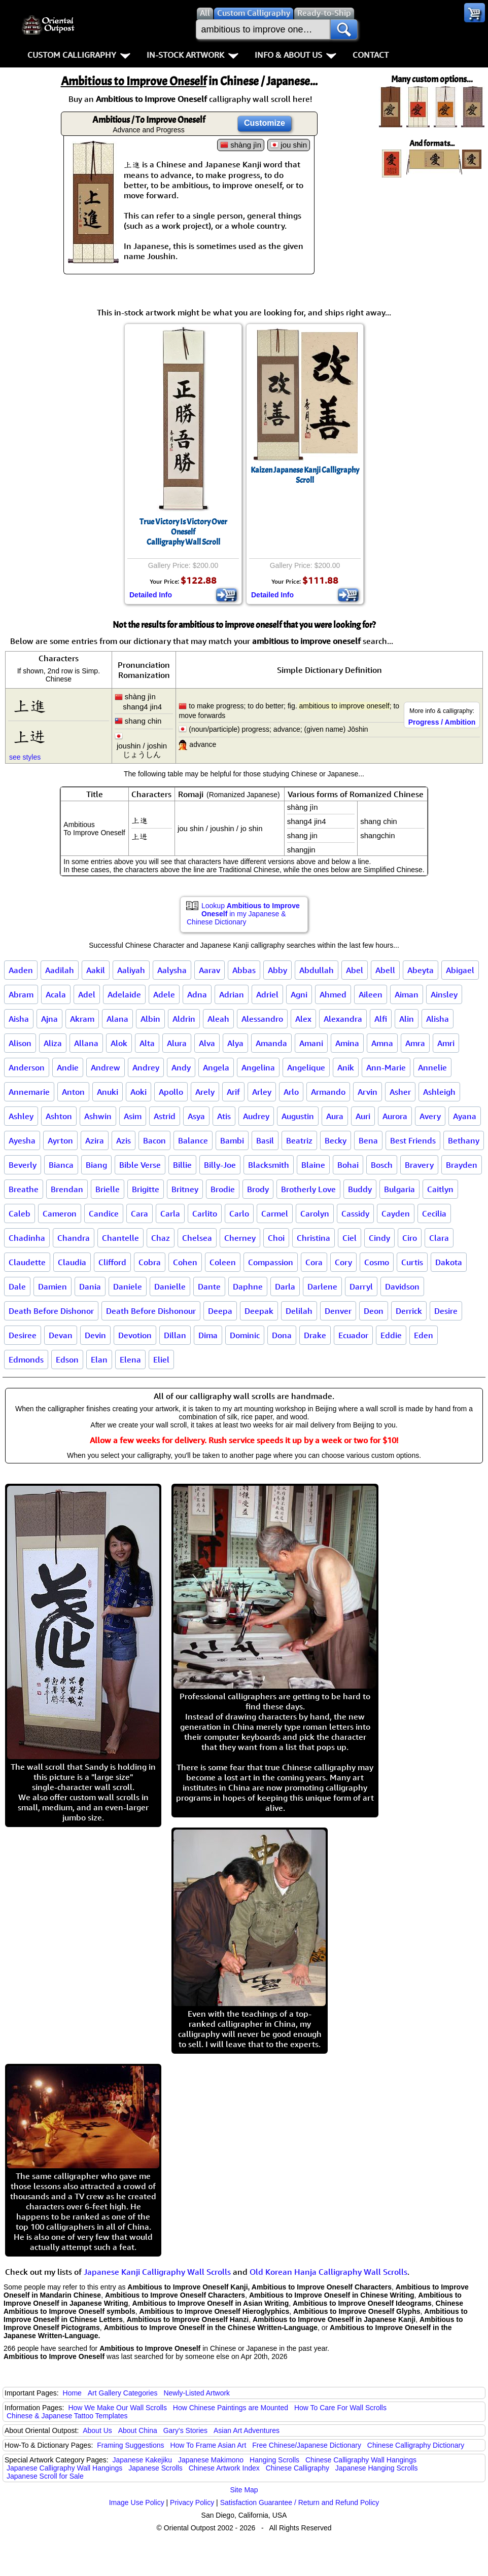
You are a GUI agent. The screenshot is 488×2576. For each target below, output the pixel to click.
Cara (139, 1213)
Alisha (437, 1019)
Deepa (220, 1311)
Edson (67, 1359)
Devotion (135, 1335)
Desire (446, 1311)
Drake (315, 1335)
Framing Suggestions (130, 2445)
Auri (363, 1116)
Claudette (27, 1262)
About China (137, 2430)
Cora (314, 1262)
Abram (21, 994)
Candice (104, 1213)
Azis (123, 1140)
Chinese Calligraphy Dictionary (415, 2445)
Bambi (232, 1140)
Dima (208, 1335)
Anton (73, 1092)
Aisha (19, 1019)
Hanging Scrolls (274, 2460)
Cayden (395, 1213)
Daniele (127, 1286)
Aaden (21, 970)
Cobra (149, 1262)
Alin (406, 1019)
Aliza (53, 1043)
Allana (86, 1043)
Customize (264, 123)
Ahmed (333, 994)
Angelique (306, 1067)
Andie (68, 1067)
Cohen (185, 1262)
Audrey (256, 1116)
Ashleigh (439, 1092)
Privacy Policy (192, 2502)
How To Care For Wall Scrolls (340, 2408)
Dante (209, 1286)
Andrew (105, 1067)
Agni (299, 994)
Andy (181, 1067)
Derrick (409, 1311)
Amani (311, 1043)
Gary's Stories (185, 2430)
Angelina (258, 1067)
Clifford (112, 1262)
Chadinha (27, 1238)
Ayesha (22, 1140)
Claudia (72, 1262)
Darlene (322, 1286)
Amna (382, 1043)
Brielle (107, 1189)
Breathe (24, 1189)
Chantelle (120, 1238)
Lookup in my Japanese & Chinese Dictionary (243, 914)
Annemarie (29, 1092)
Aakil (95, 970)
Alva (207, 1043)
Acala (56, 994)
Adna (197, 994)
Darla (285, 1286)
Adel (86, 994)
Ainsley (444, 994)
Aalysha (172, 970)
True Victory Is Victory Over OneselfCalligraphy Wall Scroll (183, 532)
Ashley (21, 1116)
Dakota (448, 1262)
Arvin (367, 1092)
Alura (177, 1043)
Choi (276, 1238)
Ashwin (98, 1116)
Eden (423, 1335)
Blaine (313, 1165)
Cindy (379, 1238)
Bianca (61, 1165)
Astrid (165, 1116)
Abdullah (316, 970)
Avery (430, 1116)
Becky (335, 1140)
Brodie (223, 1189)
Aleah (218, 1019)
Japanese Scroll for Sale (45, 2476)
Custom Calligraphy (78, 55)
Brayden (461, 1165)
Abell (385, 970)
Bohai (348, 1165)
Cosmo (376, 1262)
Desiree (23, 1335)
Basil (265, 1140)
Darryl (361, 1286)
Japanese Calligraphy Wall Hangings (64, 2468)
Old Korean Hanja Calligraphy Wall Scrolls (328, 2272)
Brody (258, 1189)
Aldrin (183, 1019)
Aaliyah (131, 970)
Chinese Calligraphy (297, 2468)
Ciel (349, 1238)
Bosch (382, 1165)
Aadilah (59, 970)
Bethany (463, 1140)
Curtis (412, 1262)
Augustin (298, 1116)
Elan (99, 1359)
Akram (82, 1019)
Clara (439, 1238)
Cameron (60, 1213)
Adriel (267, 994)
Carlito (204, 1213)
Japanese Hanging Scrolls (376, 2468)
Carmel (274, 1213)
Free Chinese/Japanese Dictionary (306, 2445)
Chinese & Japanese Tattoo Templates (67, 2416)
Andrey (145, 1067)
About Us (97, 2430)
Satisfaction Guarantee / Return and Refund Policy (299, 2502)
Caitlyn (440, 1189)
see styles (25, 757)
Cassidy (355, 1213)
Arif (233, 1092)
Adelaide (124, 994)
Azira (94, 1140)
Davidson (402, 1286)
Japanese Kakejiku (142, 2460)
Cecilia (434, 1213)
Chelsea (197, 1238)
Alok (119, 1043)
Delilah (299, 1311)
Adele (164, 994)
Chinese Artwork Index (224, 2468)
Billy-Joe (220, 1165)
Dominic (245, 1335)
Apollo (171, 1092)
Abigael (460, 970)
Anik (345, 1067)
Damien (52, 1286)
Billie (182, 1165)
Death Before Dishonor (51, 1311)
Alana (117, 1019)
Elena (130, 1359)
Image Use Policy (136, 2502)
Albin (150, 1019)
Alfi (380, 1019)
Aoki (138, 1092)
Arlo (291, 1092)
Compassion (270, 1262)
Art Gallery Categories (123, 2393)
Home (72, 2393)
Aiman (407, 994)
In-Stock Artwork (192, 55)
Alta (147, 1043)
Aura (334, 1116)
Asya (196, 1116)
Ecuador (353, 1335)
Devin (95, 1335)
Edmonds (26, 1359)
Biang (96, 1165)
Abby (277, 970)
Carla (170, 1213)
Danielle (170, 1286)
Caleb (19, 1213)
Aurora (394, 1116)
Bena (368, 1140)
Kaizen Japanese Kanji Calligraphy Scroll (305, 475)
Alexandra (343, 1019)
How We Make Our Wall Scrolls (117, 2408)
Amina (347, 1043)
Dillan (175, 1335)
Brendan (67, 1189)
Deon (374, 1311)
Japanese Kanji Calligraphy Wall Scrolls (157, 2272)
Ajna (49, 1019)
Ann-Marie (386, 1067)
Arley (261, 1092)
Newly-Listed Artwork (196, 2393)
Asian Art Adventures (247, 2430)
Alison (20, 1043)
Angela (216, 1067)
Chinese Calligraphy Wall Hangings (360, 2460)
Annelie (432, 1067)
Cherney (240, 1238)
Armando (328, 1092)
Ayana (464, 1116)
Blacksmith (268, 1165)
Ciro (409, 1238)
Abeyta (420, 970)
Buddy (360, 1189)
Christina (313, 1238)
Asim (133, 1116)
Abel (354, 970)
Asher (400, 1092)
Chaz (160, 1238)
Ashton (59, 1116)
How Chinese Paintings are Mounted (230, 2408)
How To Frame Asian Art (208, 2445)
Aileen (370, 994)
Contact (371, 55)
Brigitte (145, 1189)
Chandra (73, 1238)
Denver (338, 1311)
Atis (224, 1116)
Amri (446, 1043)
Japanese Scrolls (155, 2468)
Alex (303, 1019)
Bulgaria (399, 1189)
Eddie (391, 1335)
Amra (415, 1043)
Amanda (271, 1043)
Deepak (259, 1311)
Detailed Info (150, 595)
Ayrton (60, 1140)
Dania (90, 1286)
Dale (17, 1286)
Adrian (231, 994)
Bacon (154, 1140)
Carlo (239, 1213)
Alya (235, 1043)
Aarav (209, 970)
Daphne (248, 1286)
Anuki (107, 1092)
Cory (343, 1262)
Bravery (419, 1165)
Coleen (223, 1262)
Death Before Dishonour (151, 1311)
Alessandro (262, 1019)
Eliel (161, 1359)
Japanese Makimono (210, 2460)
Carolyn (314, 1213)
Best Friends (413, 1140)
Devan (61, 1335)
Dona (282, 1335)
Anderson (27, 1067)
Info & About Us (295, 55)
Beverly (23, 1165)
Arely (205, 1092)
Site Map (244, 2490)
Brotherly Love (308, 1189)
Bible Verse (140, 1165)
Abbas (244, 970)
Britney (184, 1189)
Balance (193, 1140)
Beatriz (299, 1140)
